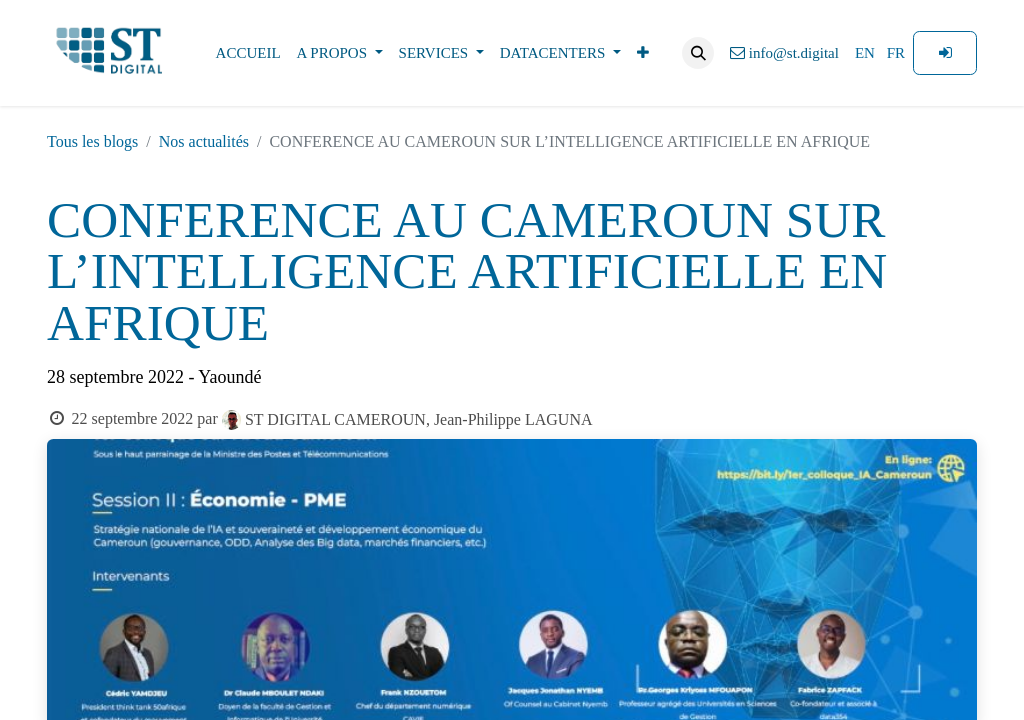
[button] (698, 53)
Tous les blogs (92, 141)
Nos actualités (204, 141)
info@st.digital (784, 53)
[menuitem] (248, 53)
